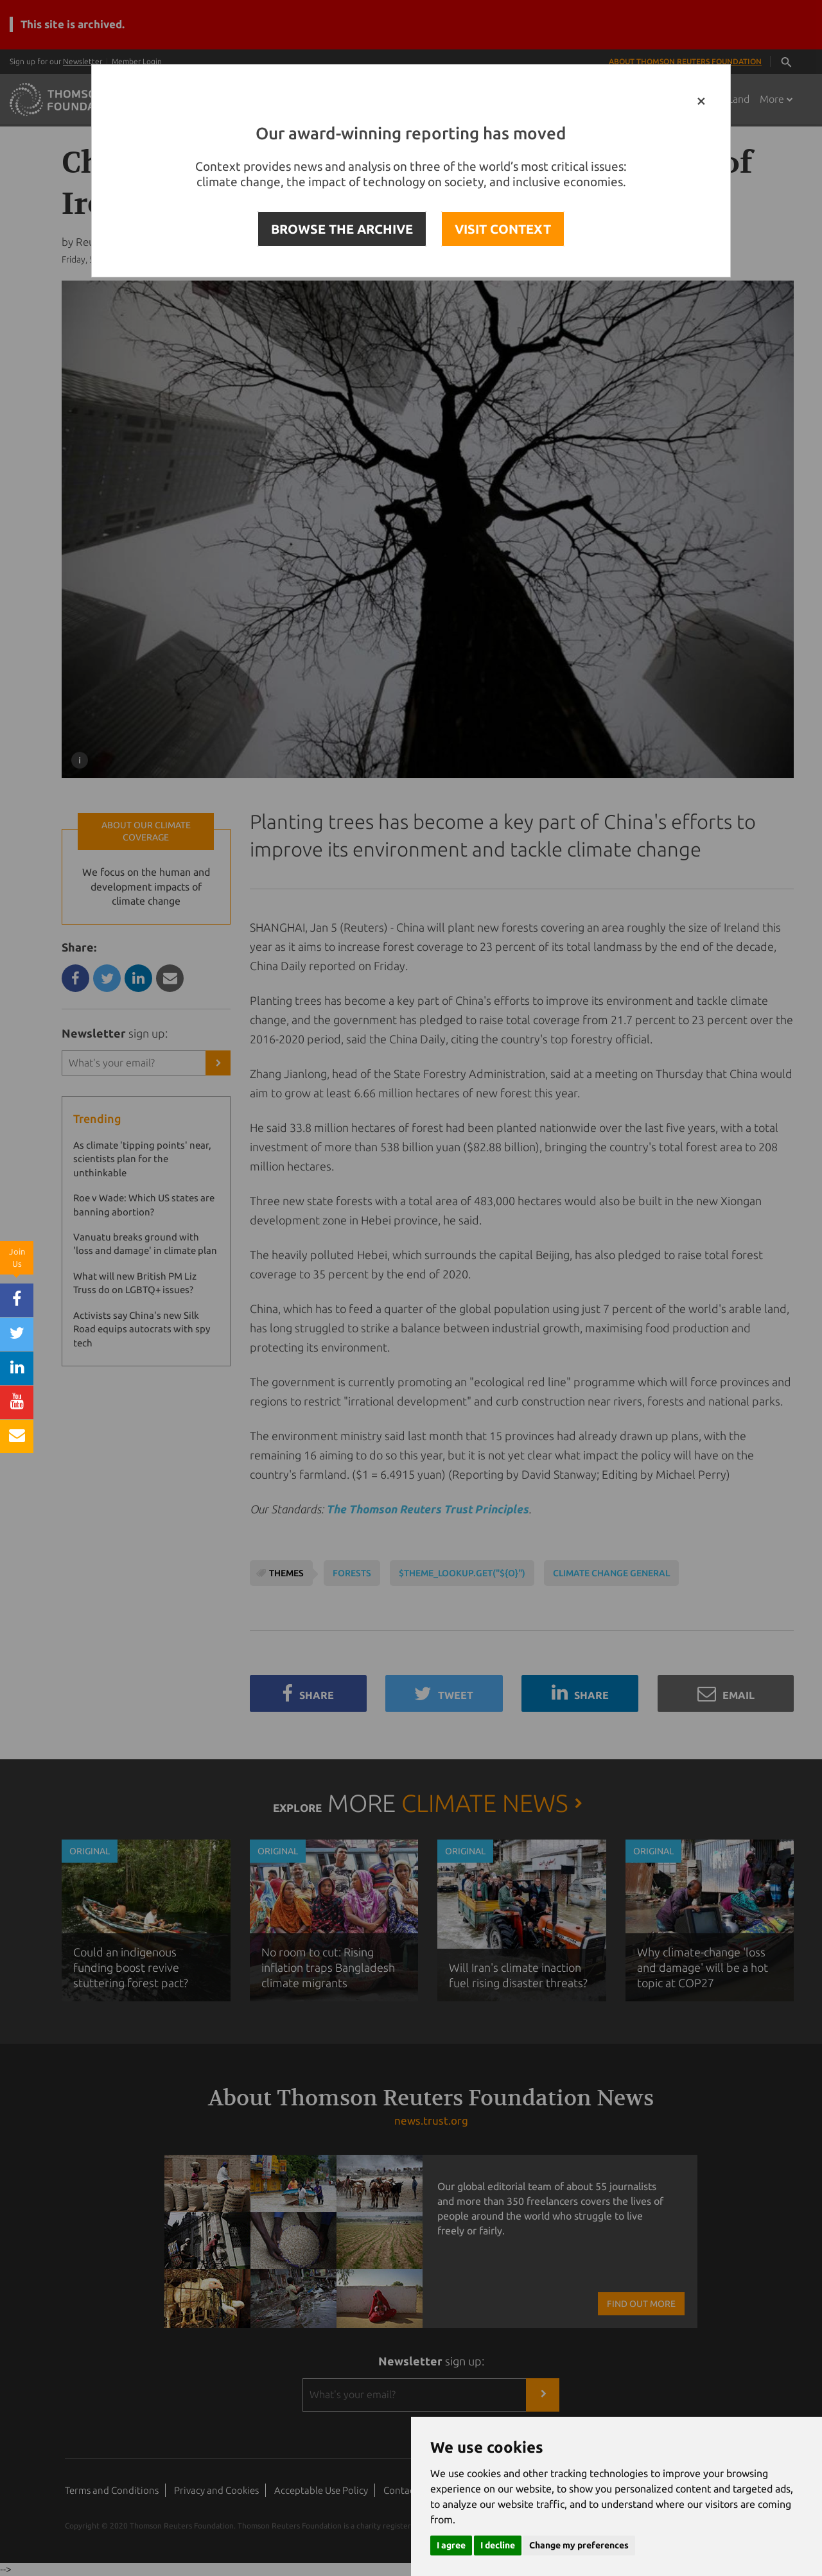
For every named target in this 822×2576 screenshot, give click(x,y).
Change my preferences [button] (579, 2545)
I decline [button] (497, 2545)
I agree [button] (451, 2545)
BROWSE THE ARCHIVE (342, 229)
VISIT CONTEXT (503, 229)
